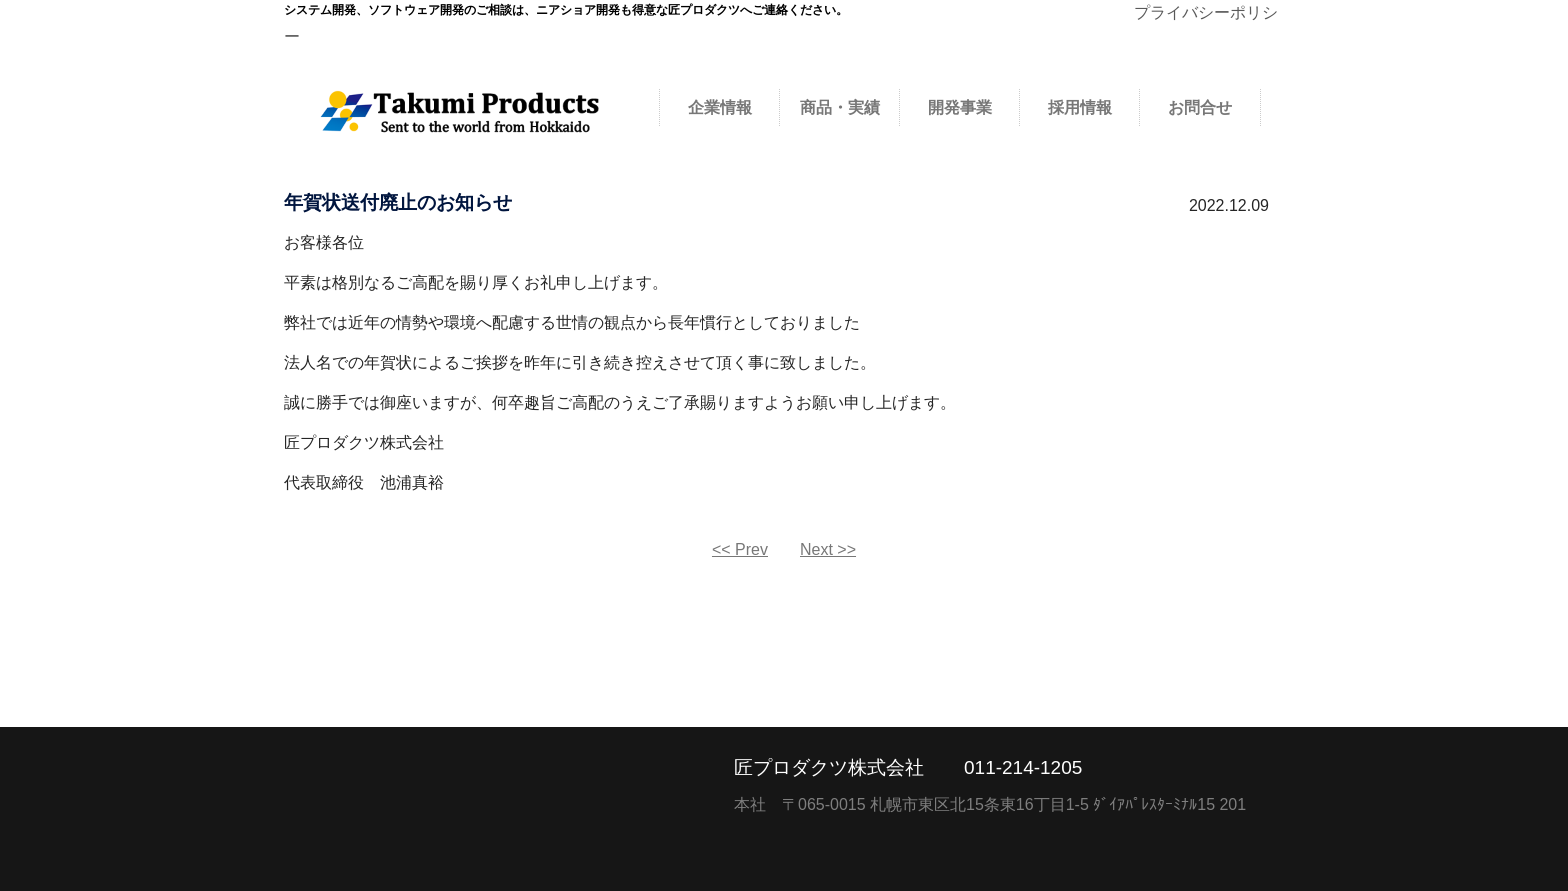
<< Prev (740, 549)
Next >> (828, 549)
